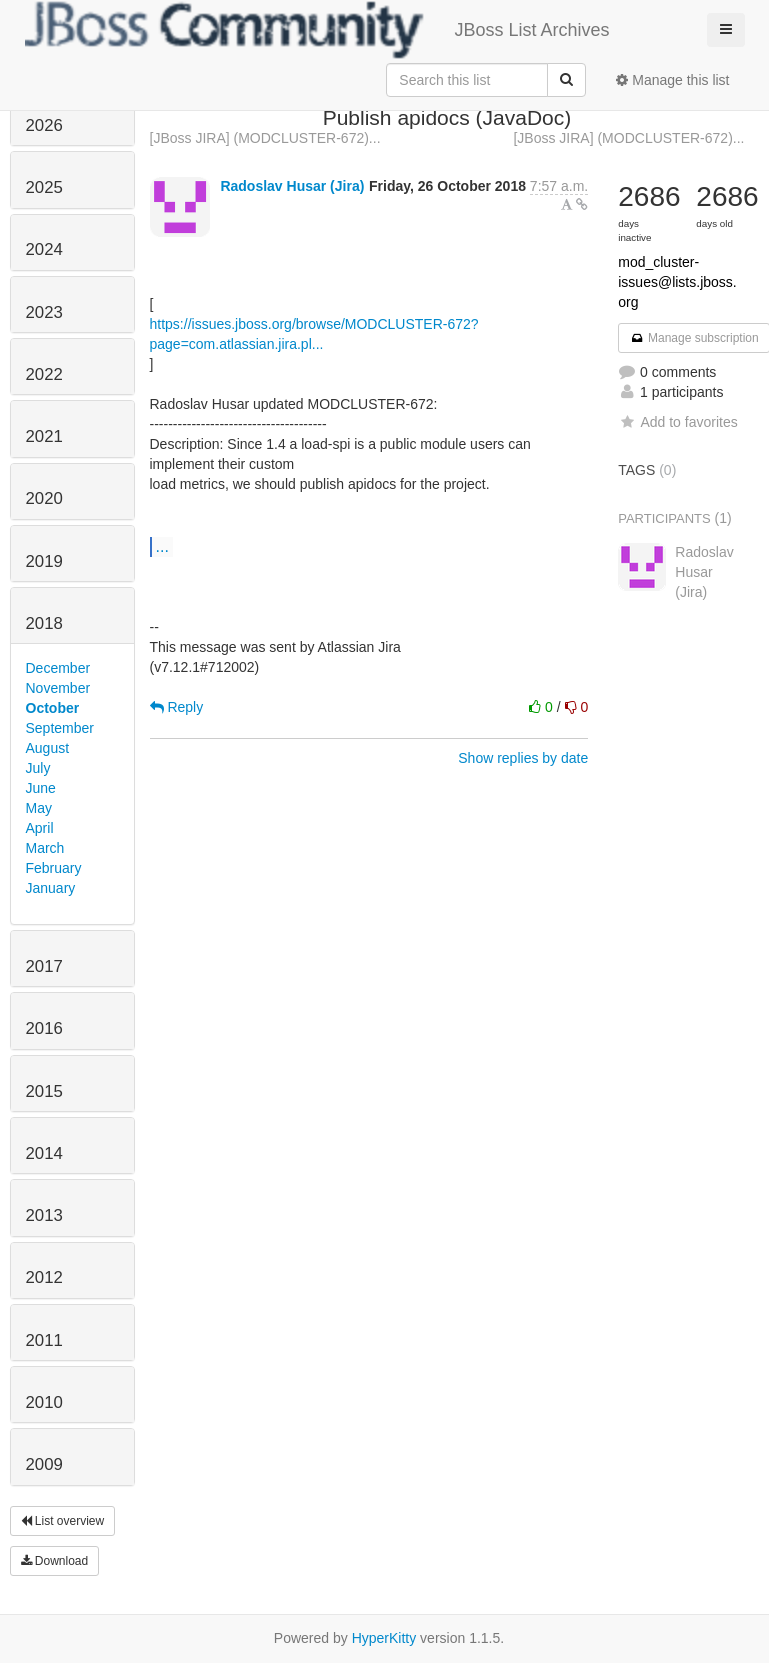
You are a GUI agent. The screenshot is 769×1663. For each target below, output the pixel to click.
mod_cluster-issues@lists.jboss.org (677, 282)
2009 (44, 1464)
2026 (44, 125)
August (48, 748)
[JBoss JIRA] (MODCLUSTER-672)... (265, 138)
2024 (44, 249)
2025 (44, 187)
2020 (44, 498)
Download (55, 1561)
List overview (63, 1521)
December (58, 668)
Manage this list (672, 80)
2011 (44, 1340)
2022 (44, 374)
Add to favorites (677, 422)
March (45, 848)
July (38, 768)
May (39, 808)
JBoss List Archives (317, 30)
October (53, 708)
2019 (44, 561)
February (54, 868)
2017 (44, 966)
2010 (44, 1402)
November (58, 688)
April (40, 828)
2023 (44, 312)
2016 (44, 1028)
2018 (44, 623)
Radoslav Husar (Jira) (292, 186)
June (41, 788)
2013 (44, 1215)
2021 (44, 436)
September (60, 728)
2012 (44, 1277)
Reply (177, 707)
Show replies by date (523, 758)
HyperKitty (384, 1638)
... (162, 546)
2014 (44, 1153)
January (51, 888)
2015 (44, 1091)
